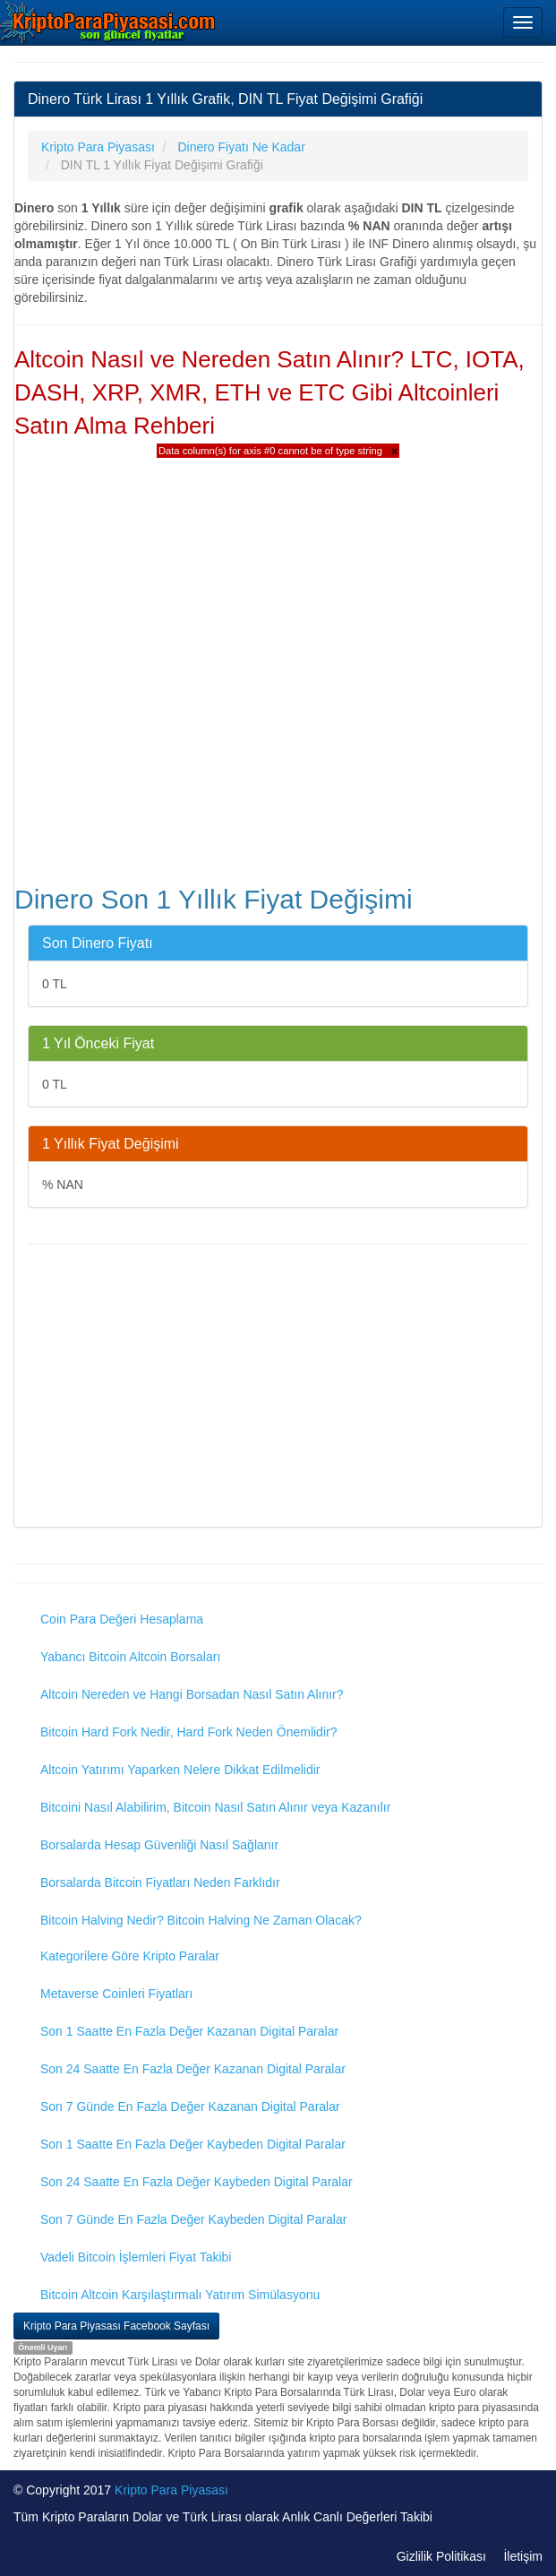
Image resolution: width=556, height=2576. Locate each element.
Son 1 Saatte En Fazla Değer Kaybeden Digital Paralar (193, 2144)
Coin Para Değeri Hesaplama (121, 1619)
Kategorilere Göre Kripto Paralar (129, 1956)
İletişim (523, 2556)
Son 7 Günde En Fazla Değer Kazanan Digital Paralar (190, 2106)
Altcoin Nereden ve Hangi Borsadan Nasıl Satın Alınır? (192, 1694)
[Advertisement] (278, 1387)
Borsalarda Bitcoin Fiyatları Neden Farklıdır (160, 1882)
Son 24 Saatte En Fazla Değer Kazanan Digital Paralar (193, 2069)
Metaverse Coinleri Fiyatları (116, 1993)
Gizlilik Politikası (441, 2556)
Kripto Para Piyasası (171, 2490)
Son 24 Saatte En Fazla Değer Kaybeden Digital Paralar (196, 2182)
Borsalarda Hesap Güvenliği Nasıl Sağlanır (159, 1845)
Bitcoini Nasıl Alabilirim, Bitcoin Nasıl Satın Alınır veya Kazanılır (215, 1807)
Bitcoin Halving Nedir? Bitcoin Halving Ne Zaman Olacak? (201, 1920)
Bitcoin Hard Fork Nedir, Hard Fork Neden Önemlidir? (188, 1732)
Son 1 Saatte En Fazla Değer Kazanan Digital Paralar (189, 2031)
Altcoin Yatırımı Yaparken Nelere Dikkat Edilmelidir (180, 1769)
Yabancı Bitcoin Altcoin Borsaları (130, 1657)
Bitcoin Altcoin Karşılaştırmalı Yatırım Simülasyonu (180, 2294)
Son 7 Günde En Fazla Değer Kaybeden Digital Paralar (193, 2219)
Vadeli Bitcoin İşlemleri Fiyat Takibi (135, 2257)
